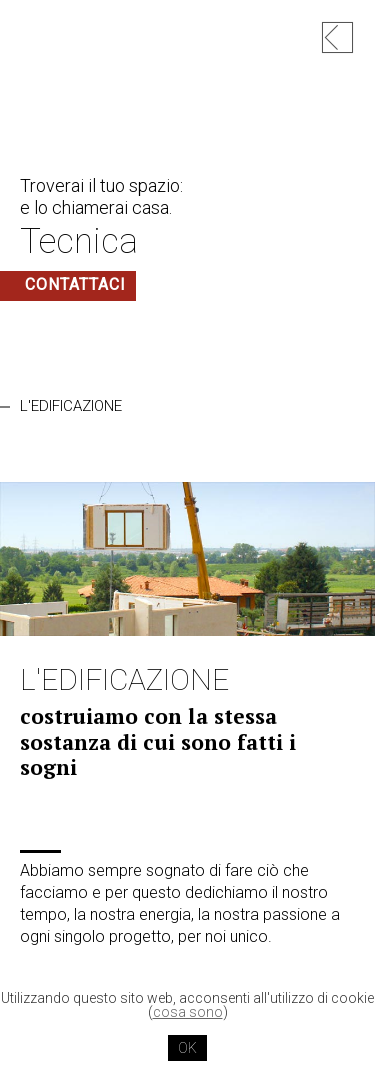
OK (187, 1048)
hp (337, 37)
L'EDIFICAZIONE (71, 406)
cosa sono (188, 1012)
